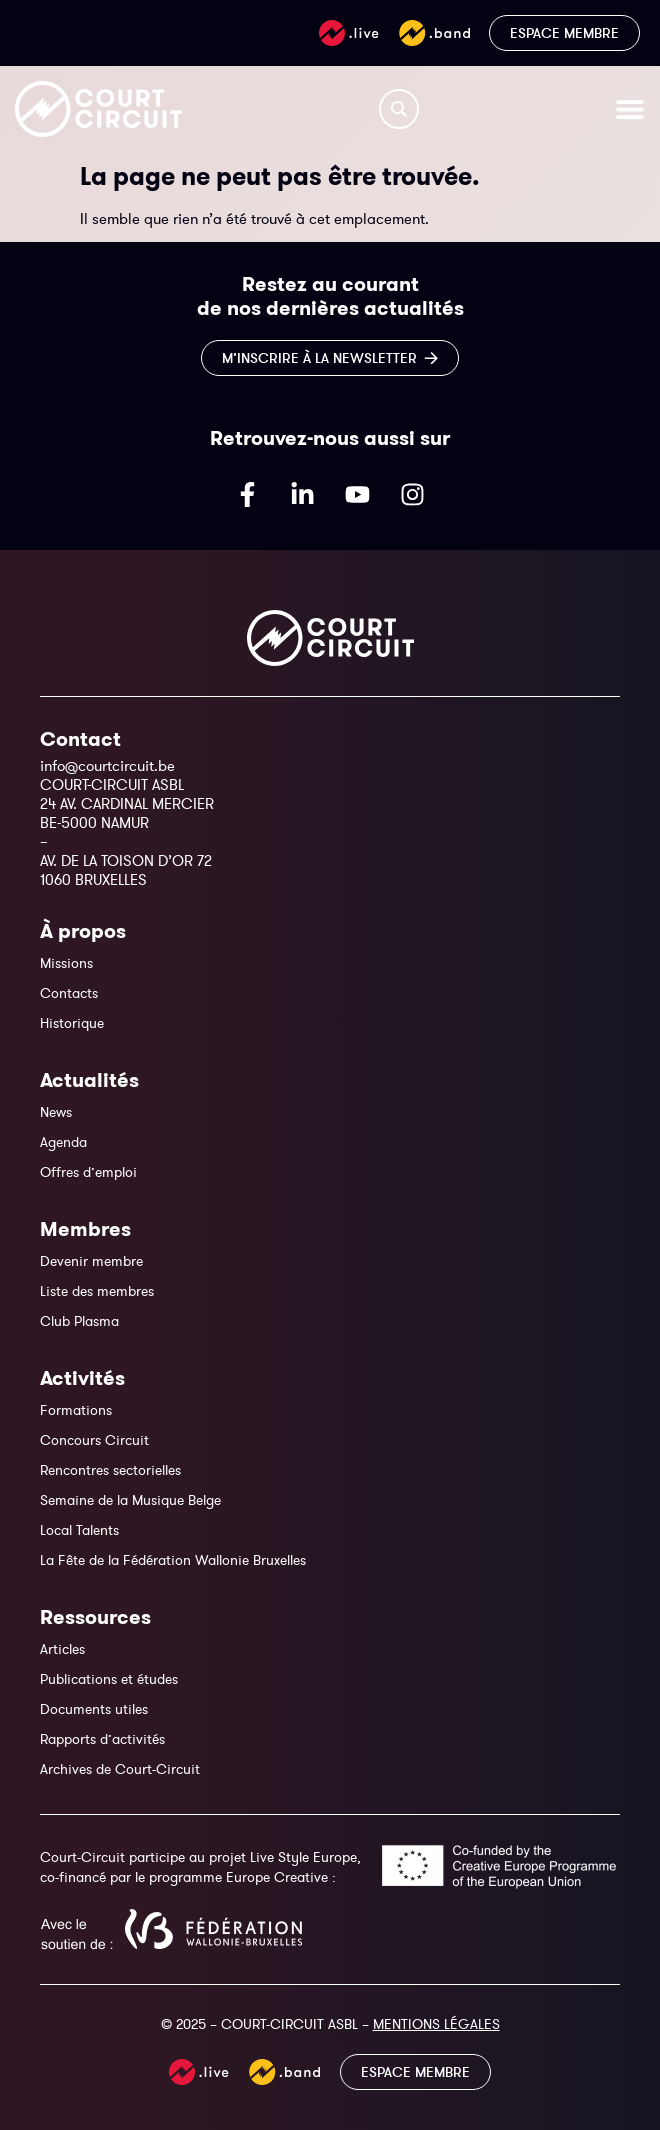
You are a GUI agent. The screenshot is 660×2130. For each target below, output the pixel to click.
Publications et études (109, 1679)
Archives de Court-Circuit (120, 1769)
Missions (66, 963)
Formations (76, 1410)
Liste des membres (97, 1291)
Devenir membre (91, 1261)
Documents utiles (94, 1709)
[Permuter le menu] (630, 109)
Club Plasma (79, 1321)
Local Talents (79, 1530)
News (56, 1112)
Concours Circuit (94, 1440)
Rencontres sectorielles (110, 1470)
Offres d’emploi (88, 1172)
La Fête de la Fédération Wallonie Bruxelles (173, 1560)
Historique (72, 1023)
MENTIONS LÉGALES (436, 2024)
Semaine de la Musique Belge (130, 1500)
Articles (62, 1649)
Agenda (63, 1142)
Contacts (69, 993)
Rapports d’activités (102, 1739)
